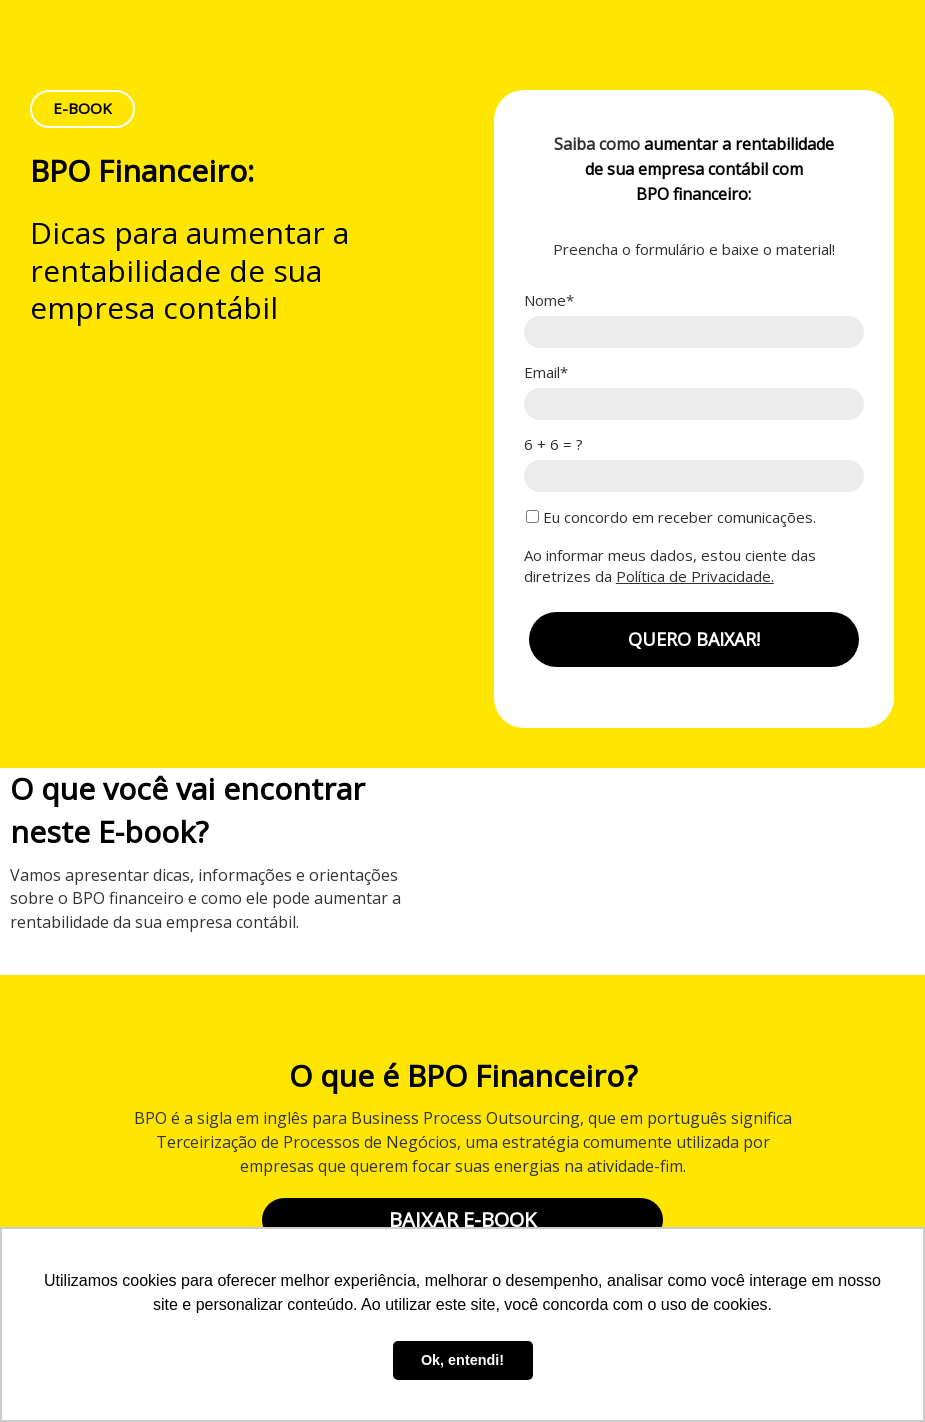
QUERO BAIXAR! (694, 639)
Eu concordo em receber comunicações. (671, 517)
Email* (546, 372)
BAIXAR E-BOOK (462, 1219)
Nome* (549, 300)
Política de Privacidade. (695, 576)
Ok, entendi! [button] (462, 1360)
